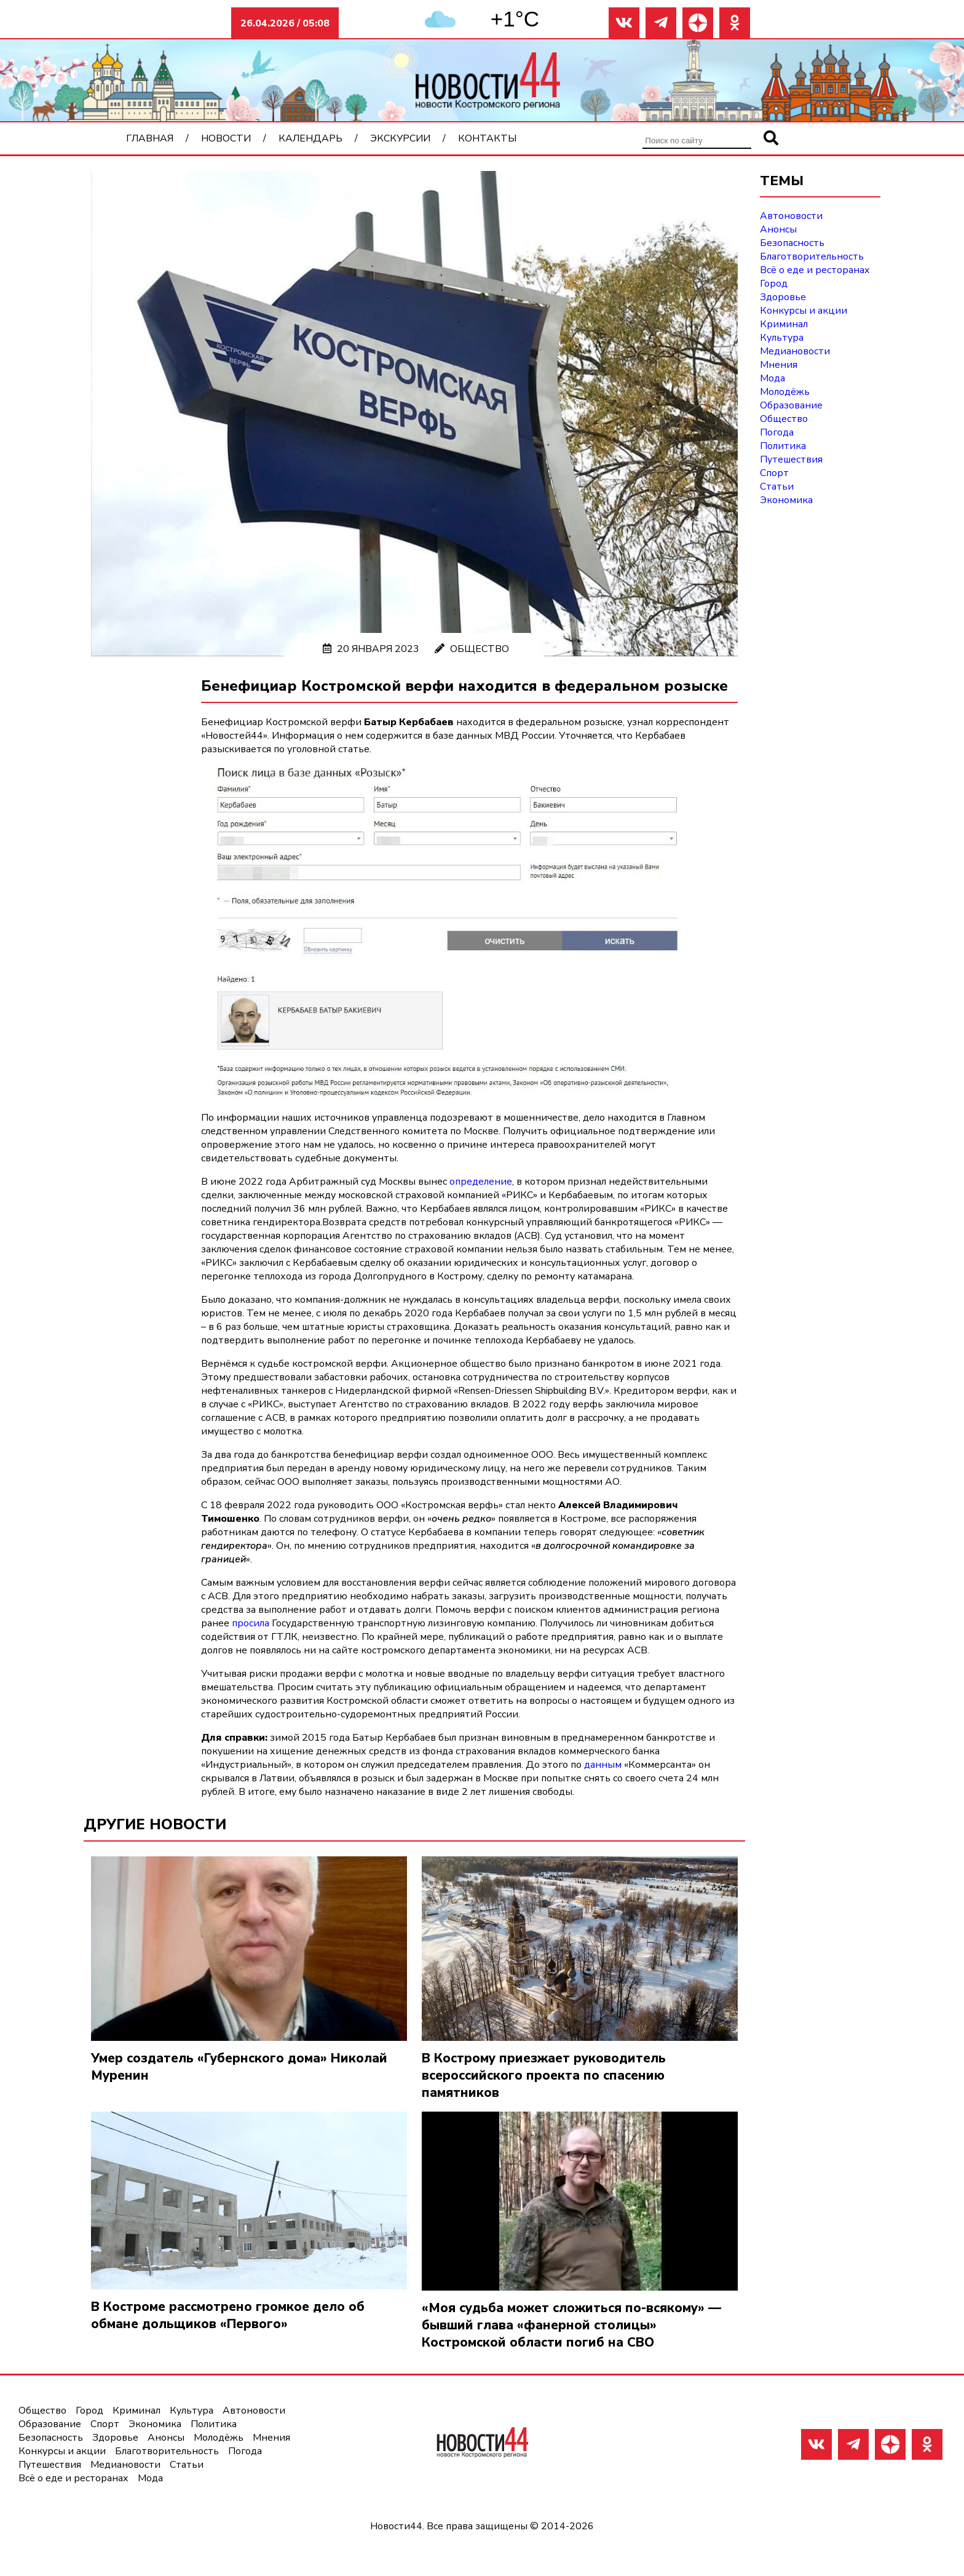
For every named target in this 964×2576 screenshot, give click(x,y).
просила (250, 1623)
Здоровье (783, 297)
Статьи (777, 486)
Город (774, 283)
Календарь (310, 138)
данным (603, 1764)
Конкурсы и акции (803, 310)
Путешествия (791, 459)
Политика (783, 446)
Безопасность (792, 243)
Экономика (786, 500)
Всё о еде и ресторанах (815, 270)
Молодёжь (785, 392)
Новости (226, 138)
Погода (777, 432)
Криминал (784, 324)
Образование (791, 405)
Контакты (487, 138)
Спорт (774, 473)
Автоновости (791, 216)
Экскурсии (400, 138)
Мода (772, 378)
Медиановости (795, 351)
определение (480, 1181)
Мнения (778, 365)
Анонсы (778, 229)
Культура (782, 337)
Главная (149, 138)
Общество (479, 649)
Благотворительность (812, 256)
